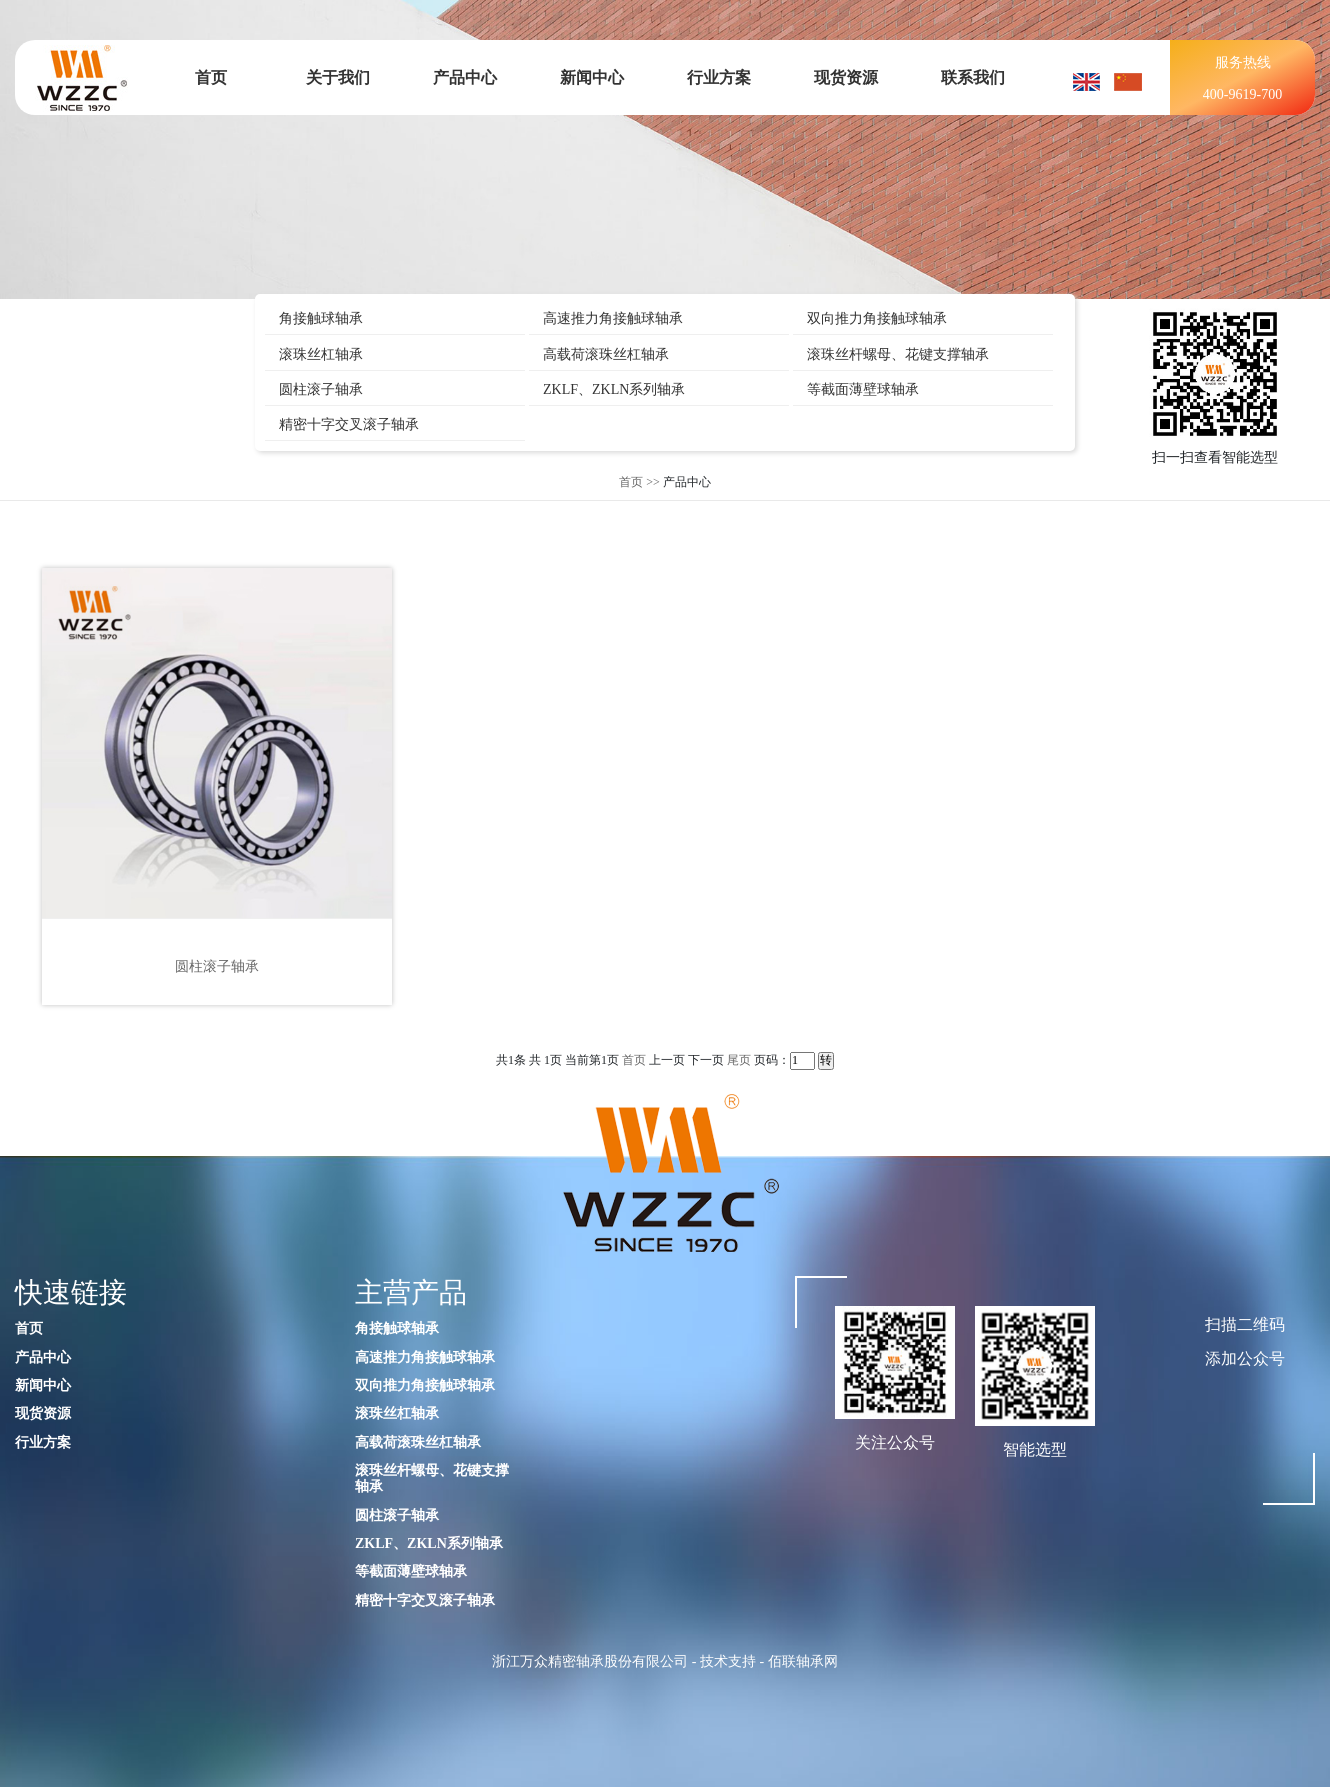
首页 (211, 77)
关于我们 (338, 77)
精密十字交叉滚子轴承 (349, 424)
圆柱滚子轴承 (321, 389)
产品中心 (465, 77)
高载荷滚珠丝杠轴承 (606, 354)
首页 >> (639, 482)
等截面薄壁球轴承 (863, 389)
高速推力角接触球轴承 (613, 318)
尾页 (739, 1060)
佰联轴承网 (803, 1661)
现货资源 (846, 77)
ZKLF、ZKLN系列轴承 (614, 389)
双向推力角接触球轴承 (877, 318)
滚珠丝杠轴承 (321, 354)
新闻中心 (592, 77)
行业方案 (719, 77)
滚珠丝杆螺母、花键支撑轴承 (898, 354)
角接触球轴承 (321, 318)
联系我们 (973, 77)
